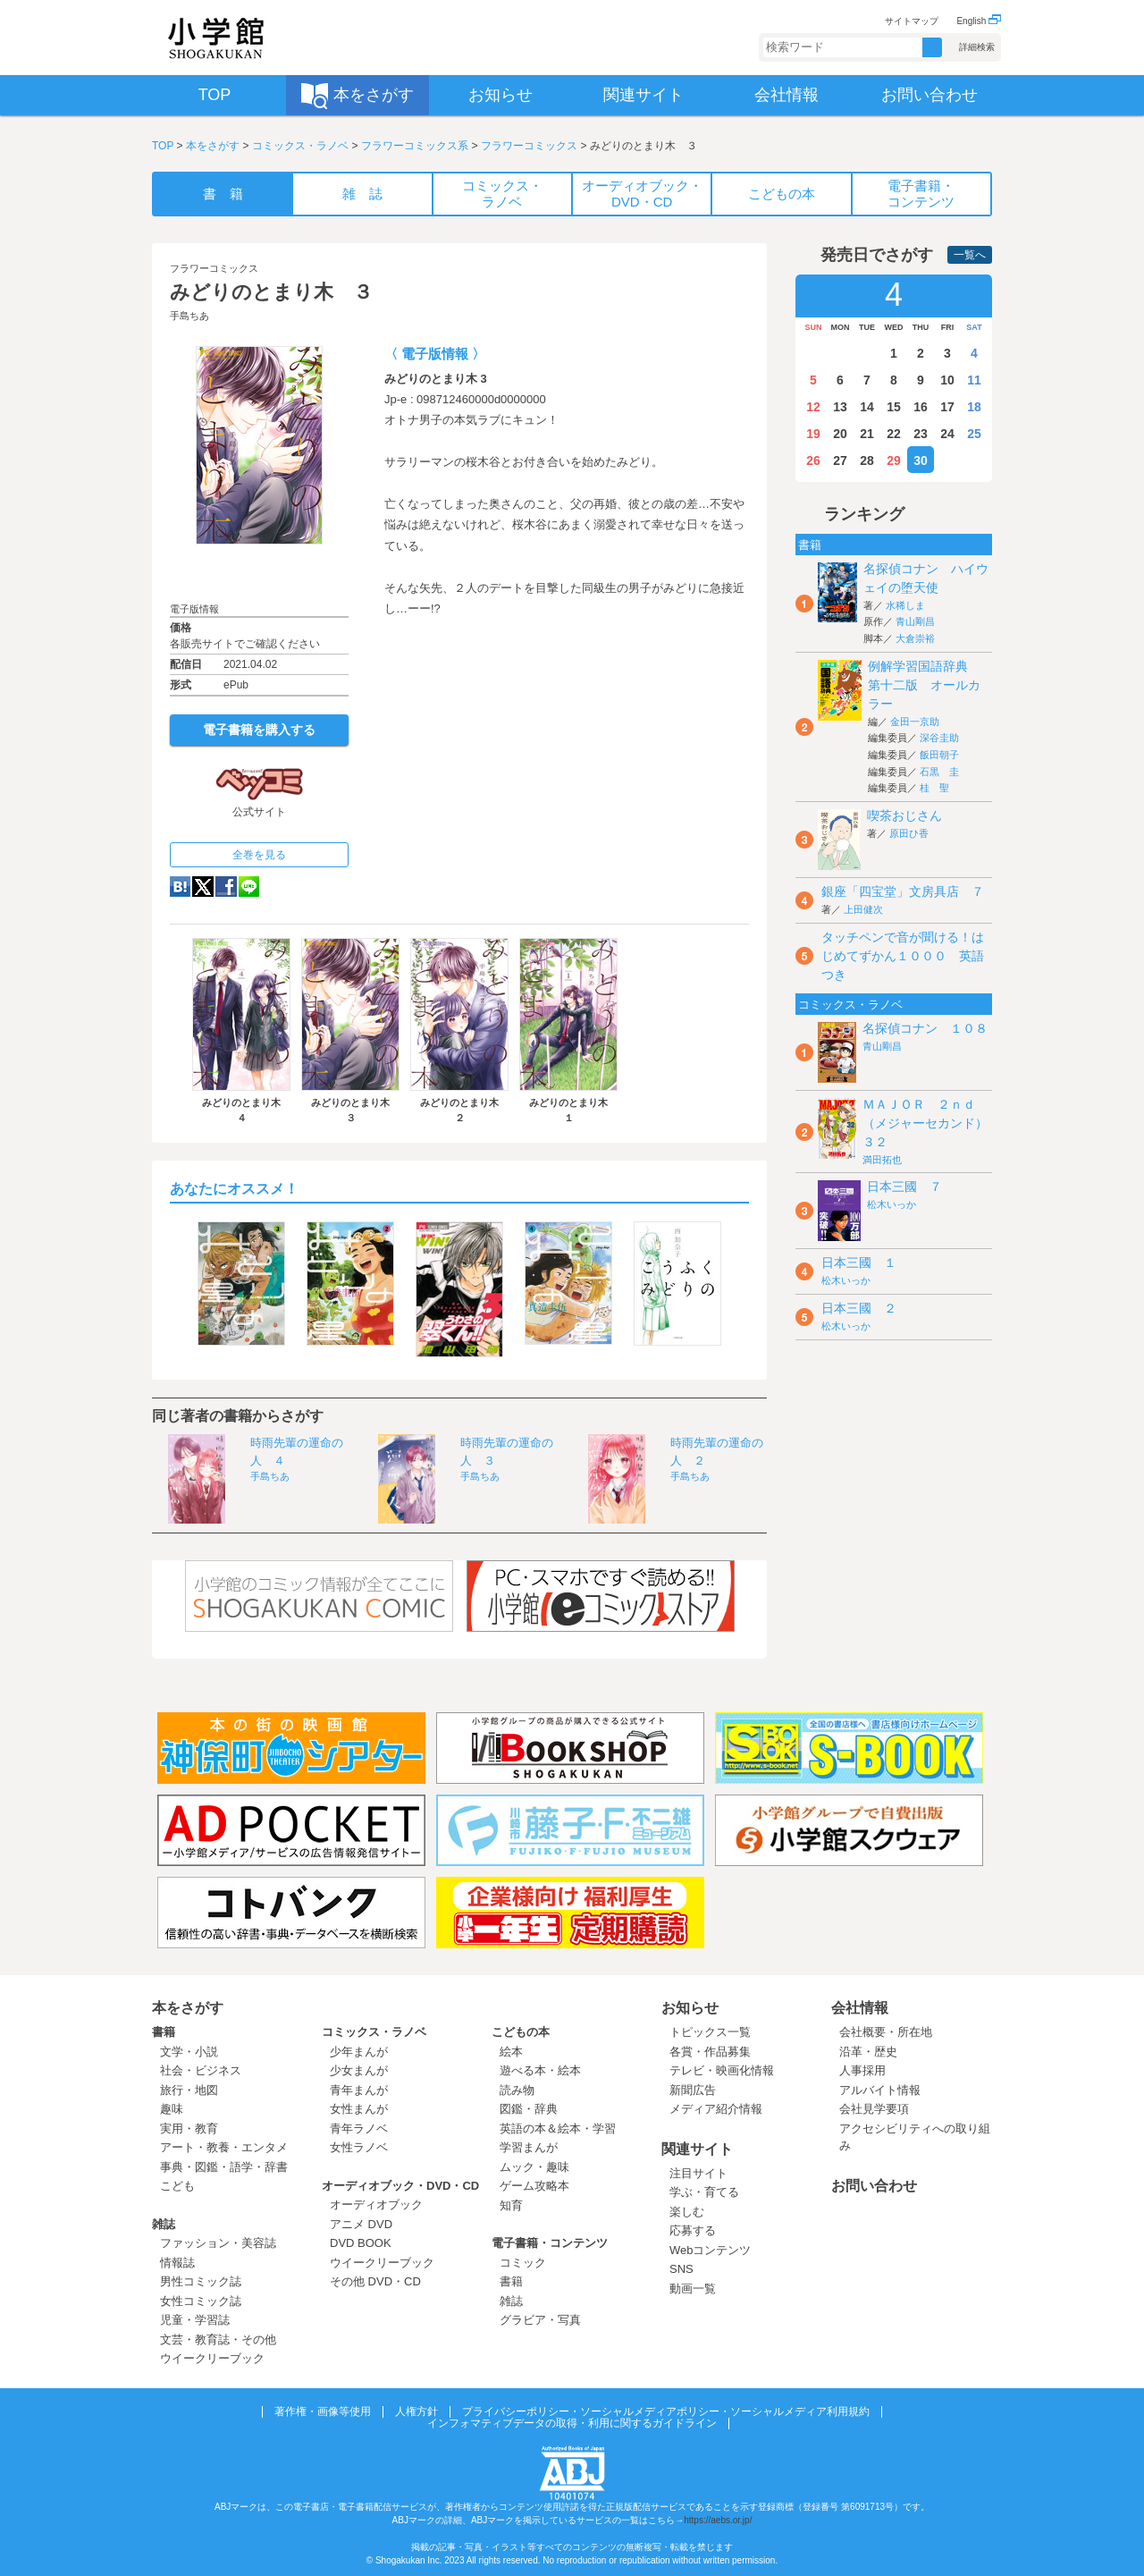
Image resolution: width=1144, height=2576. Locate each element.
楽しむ (686, 2211)
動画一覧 (692, 2288)
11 (974, 380)
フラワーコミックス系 (414, 145)
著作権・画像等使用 (322, 2411)
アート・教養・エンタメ (224, 2147)
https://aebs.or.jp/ (718, 2520)
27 (840, 460)
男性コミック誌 (200, 2281)
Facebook (226, 886)
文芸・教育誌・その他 (218, 2339)
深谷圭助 (939, 737)
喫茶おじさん (904, 815)
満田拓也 (882, 1159)
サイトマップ (911, 21)
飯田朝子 (939, 754)
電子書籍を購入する (259, 729)
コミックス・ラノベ (300, 145)
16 (920, 407)
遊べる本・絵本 (540, 2070)
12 (813, 407)
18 (974, 407)
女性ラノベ (359, 2147)
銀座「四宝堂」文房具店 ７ (902, 891)
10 (947, 380)
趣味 (171, 2109)
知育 (511, 2205)
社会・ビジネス (200, 2070)
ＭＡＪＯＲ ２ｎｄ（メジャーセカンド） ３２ (931, 1123)
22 (894, 434)
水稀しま (905, 605)
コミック (523, 2262)
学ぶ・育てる (704, 2192)
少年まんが (359, 2051)
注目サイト (698, 2173)
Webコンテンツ (710, 2250)
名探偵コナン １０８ (925, 1028)
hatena (180, 886)
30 (920, 460)
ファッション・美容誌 (218, 2243)
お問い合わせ (874, 2185)
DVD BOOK (360, 2243)
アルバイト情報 (880, 2090)
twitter (203, 886)
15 (894, 407)
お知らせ (690, 2007)
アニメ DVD (361, 2224)
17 (947, 407)
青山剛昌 (915, 621)
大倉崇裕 (915, 638)
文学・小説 (189, 2051)
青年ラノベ (359, 2128)
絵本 (511, 2051)
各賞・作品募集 (710, 2051)
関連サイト (697, 2149)
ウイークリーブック (212, 2358)
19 (813, 434)
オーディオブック (376, 2204)
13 (840, 407)
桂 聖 (934, 787)
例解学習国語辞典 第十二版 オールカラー (924, 685)
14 (867, 407)
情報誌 (177, 2262)
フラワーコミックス (529, 145)
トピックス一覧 (710, 2032)
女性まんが (359, 2109)
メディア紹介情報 (715, 2109)
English (978, 21)
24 (947, 434)
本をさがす (213, 145)
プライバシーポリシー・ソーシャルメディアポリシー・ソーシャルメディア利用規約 (666, 2411)
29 (894, 460)
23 (920, 434)
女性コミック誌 (200, 2301)
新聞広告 (692, 2090)
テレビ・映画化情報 (721, 2070)
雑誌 (163, 2224)
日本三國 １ (858, 1262)
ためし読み (259, 573)
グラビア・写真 (540, 2320)
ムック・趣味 (534, 2167)
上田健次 (863, 909)
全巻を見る (259, 855)
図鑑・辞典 (529, 2109)
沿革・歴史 (868, 2051)
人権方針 (416, 2411)
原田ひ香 (909, 833)
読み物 (517, 2090)
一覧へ (970, 255)
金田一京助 (914, 721)
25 (974, 434)
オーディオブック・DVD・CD (400, 2185)
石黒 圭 (939, 771)
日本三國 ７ (904, 1186)
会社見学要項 (874, 2109)
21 (867, 434)
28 (867, 460)
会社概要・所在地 (885, 2032)
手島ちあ (189, 315)
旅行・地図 (189, 2090)
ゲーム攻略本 (534, 2185)
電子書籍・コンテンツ (550, 2243)
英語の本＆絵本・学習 (558, 2128)
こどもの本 (521, 2032)
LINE (249, 886)
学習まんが (534, 2147)
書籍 (163, 2032)
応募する (692, 2230)
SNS (681, 2269)
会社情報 (859, 2007)
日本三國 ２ (858, 1308)
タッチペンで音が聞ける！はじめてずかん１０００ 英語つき (902, 956)
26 (813, 460)
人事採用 (862, 2070)
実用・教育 (189, 2128)
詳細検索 (977, 47)
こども (177, 2185)
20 (840, 434)
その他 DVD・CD (375, 2281)
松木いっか (891, 1204)
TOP (162, 145)
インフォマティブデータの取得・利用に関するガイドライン (572, 2423)
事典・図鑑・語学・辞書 (224, 2167)
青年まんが (359, 2090)
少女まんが (359, 2070)
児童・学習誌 (195, 2320)
